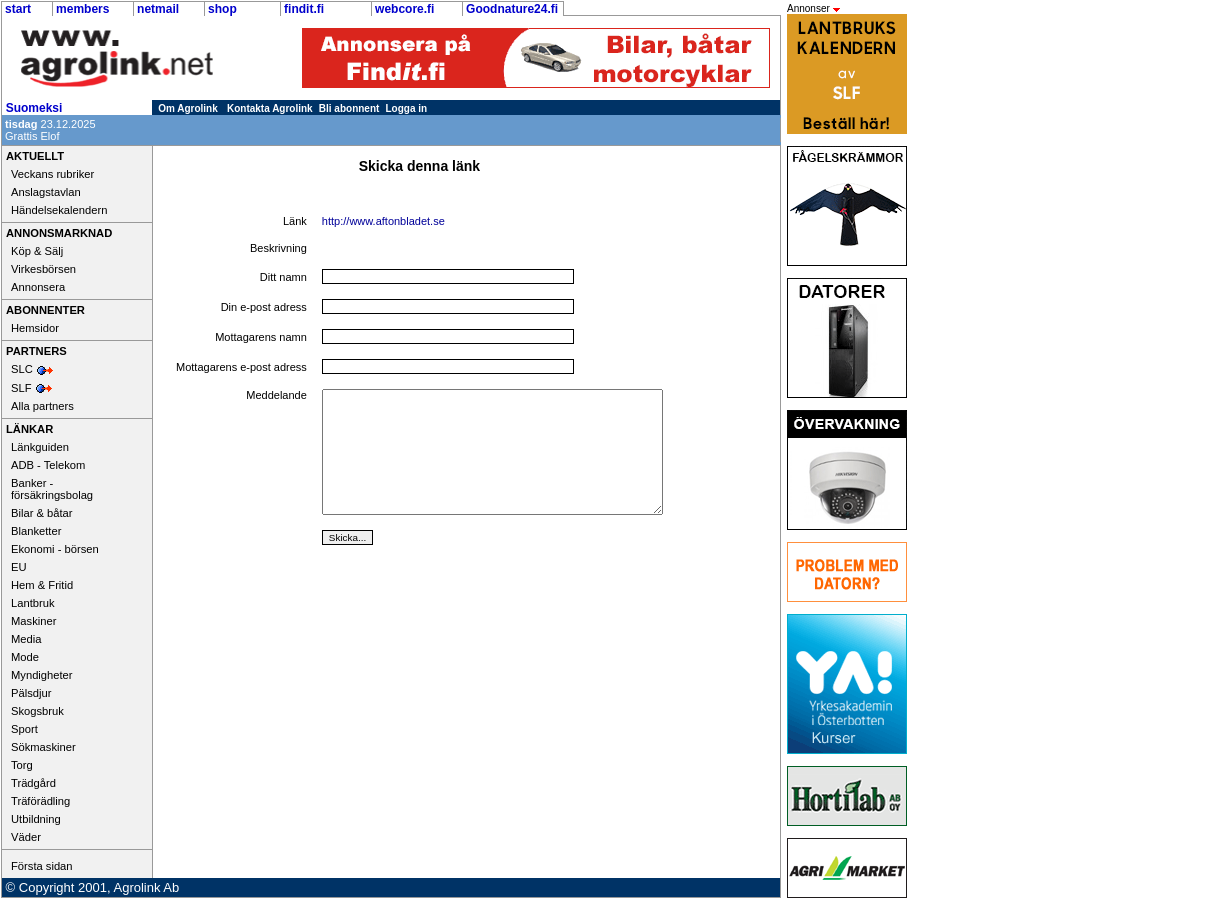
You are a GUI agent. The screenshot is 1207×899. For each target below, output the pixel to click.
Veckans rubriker (52, 174)
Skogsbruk (37, 711)
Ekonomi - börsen (55, 549)
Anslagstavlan (46, 192)
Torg (22, 765)
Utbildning (36, 819)
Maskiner (33, 621)
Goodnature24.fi (512, 9)
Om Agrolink (188, 108)
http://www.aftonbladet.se (383, 221)
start (18, 9)
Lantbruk (33, 603)
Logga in (407, 108)
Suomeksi (34, 108)
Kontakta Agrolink (270, 108)
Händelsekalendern (59, 210)
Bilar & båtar (42, 513)
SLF (21, 388)
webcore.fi (404, 9)
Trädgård (33, 783)
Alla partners (42, 406)
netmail (158, 9)
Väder (26, 837)
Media (26, 639)
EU (19, 567)
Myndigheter (42, 675)
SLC (22, 369)
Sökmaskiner (43, 747)
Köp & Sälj (37, 251)
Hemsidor (35, 328)
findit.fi (304, 9)
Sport (24, 729)
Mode (25, 657)
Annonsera (38, 287)
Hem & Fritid (42, 585)
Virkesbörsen (43, 269)
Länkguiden (40, 447)
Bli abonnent (349, 108)
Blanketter (36, 531)
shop (222, 9)
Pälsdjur (31, 693)
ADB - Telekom (48, 465)
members (82, 9)
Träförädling (40, 801)
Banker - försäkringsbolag (52, 489)
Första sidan (42, 866)
